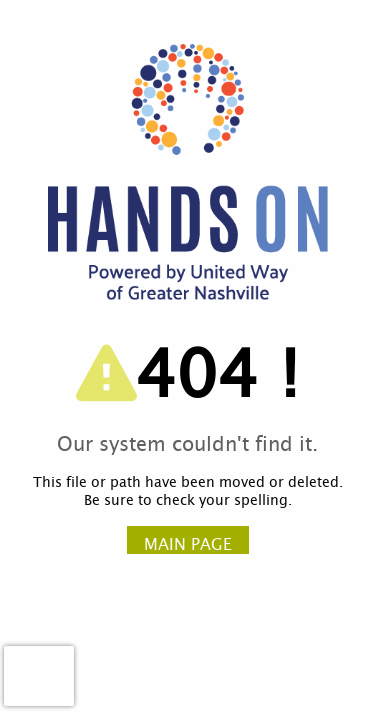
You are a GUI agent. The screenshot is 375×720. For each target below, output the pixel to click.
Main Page (188, 545)
